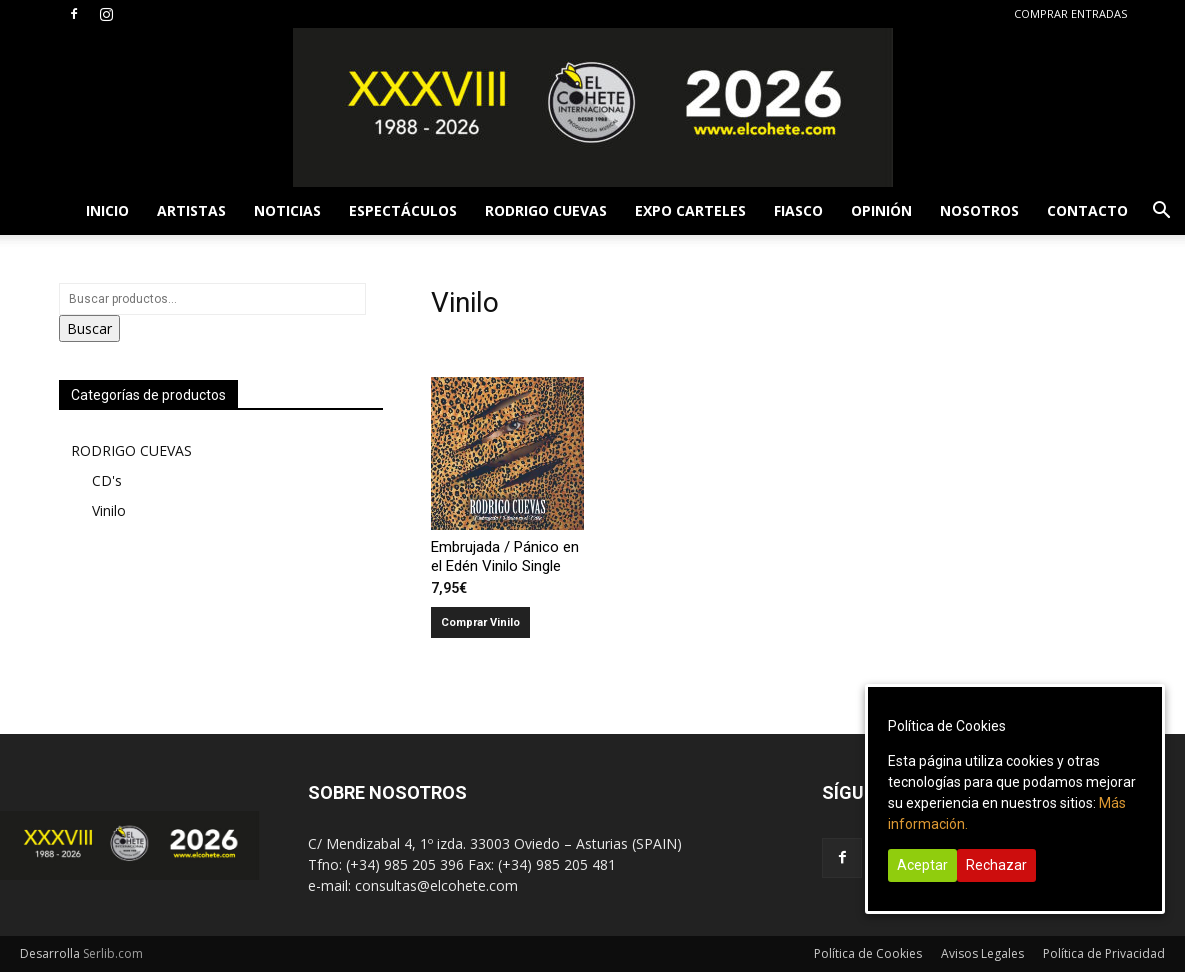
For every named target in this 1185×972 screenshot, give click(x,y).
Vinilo (109, 510)
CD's (107, 480)
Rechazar (996, 865)
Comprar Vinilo (480, 622)
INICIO (107, 210)
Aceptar (922, 865)
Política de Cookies (868, 953)
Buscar (89, 328)
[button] (1161, 212)
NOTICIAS (287, 210)
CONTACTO (1087, 210)
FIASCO (798, 210)
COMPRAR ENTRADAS (1070, 13)
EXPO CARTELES (690, 210)
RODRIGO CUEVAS (546, 210)
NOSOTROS (979, 210)
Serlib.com (113, 953)
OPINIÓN (881, 210)
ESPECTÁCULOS (403, 210)
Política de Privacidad (1104, 953)
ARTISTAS (191, 210)
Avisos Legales (982, 953)
